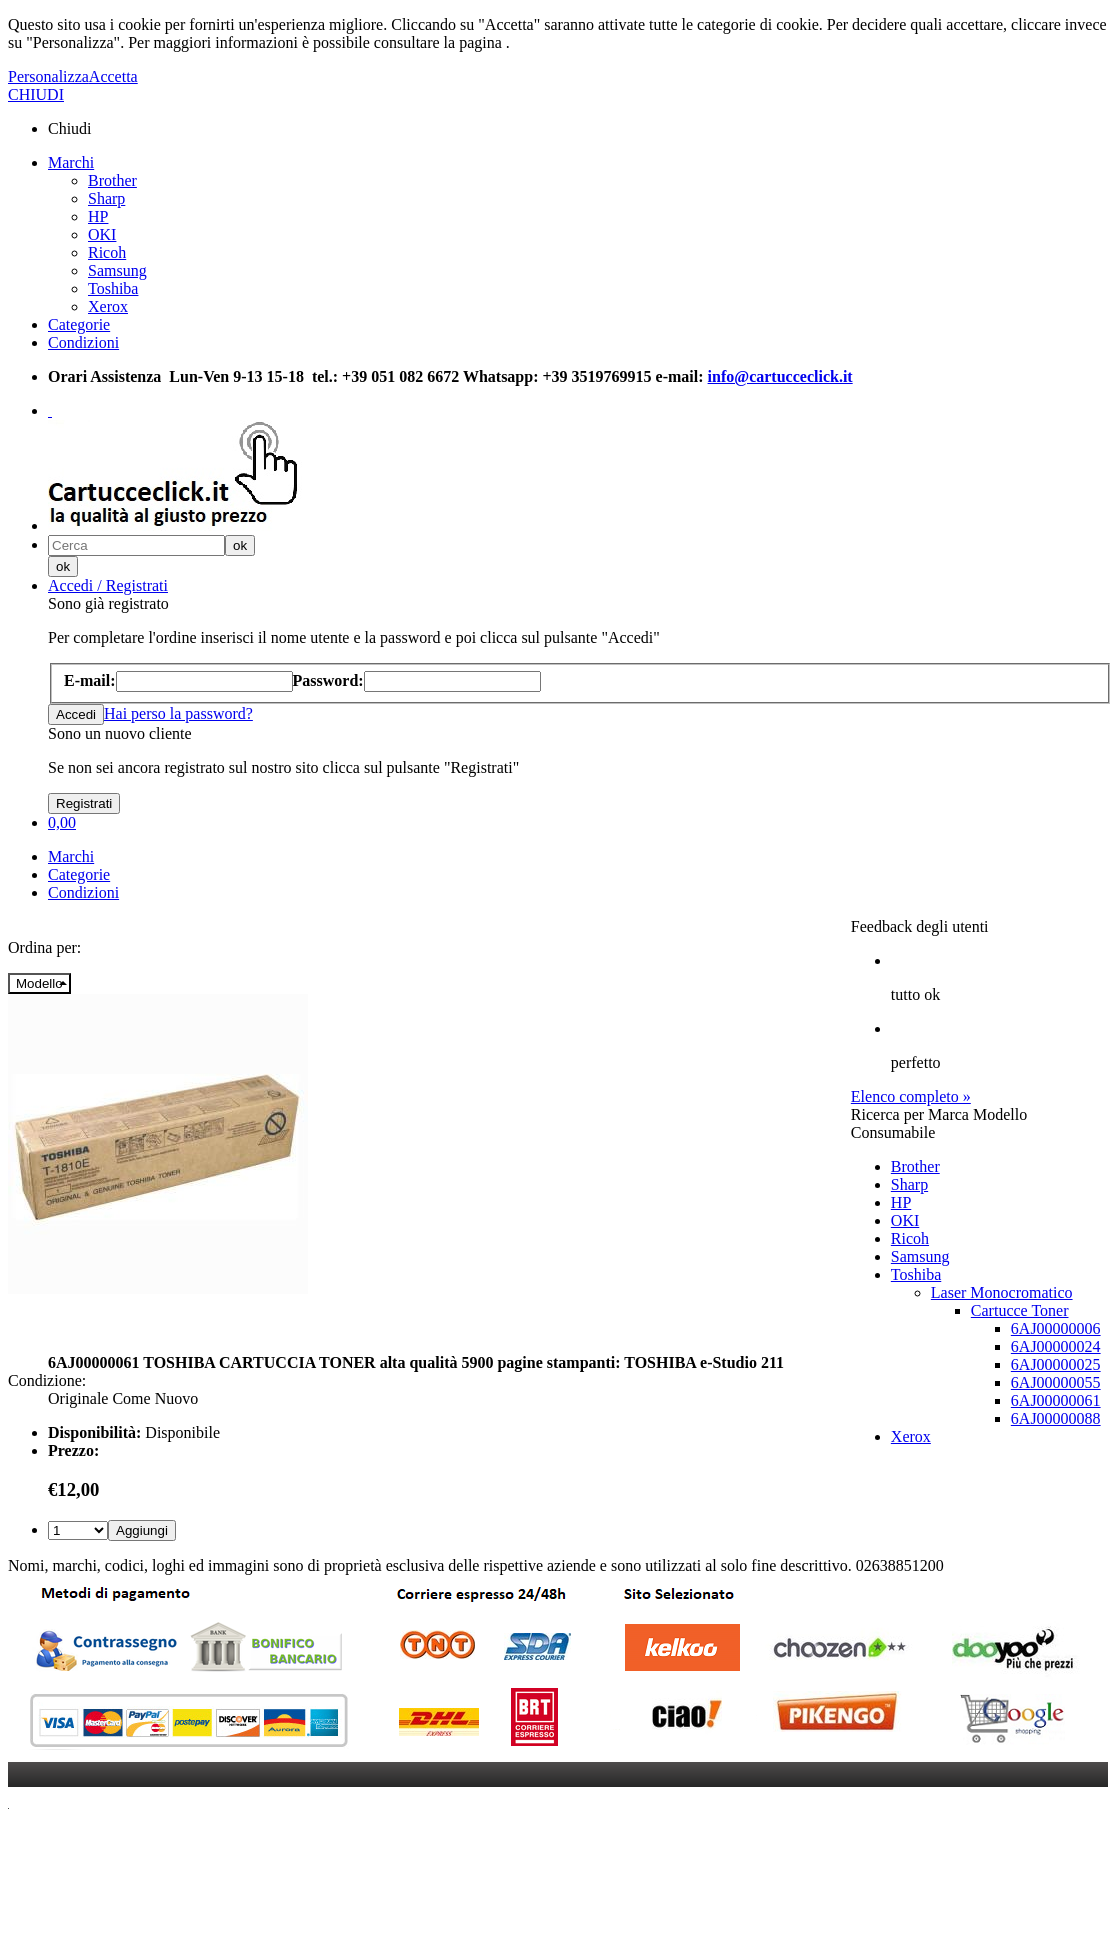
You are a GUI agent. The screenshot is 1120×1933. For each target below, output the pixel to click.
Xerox (108, 306)
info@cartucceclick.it (780, 376)
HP (98, 216)
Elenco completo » (911, 1096)
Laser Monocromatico (1002, 1292)
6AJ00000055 (1056, 1382)
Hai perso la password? (178, 713)
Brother (112, 180)
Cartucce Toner (1020, 1310)
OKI (102, 234)
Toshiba (113, 288)
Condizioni (83, 342)
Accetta (113, 76)
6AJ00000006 (1056, 1328)
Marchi (71, 162)
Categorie (79, 324)
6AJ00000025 (1056, 1364)
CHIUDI (36, 94)
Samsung (117, 270)
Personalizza (48, 76)
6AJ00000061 (1056, 1400)
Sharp (106, 198)
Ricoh (107, 252)
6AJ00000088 (1056, 1418)
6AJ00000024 (1056, 1346)
